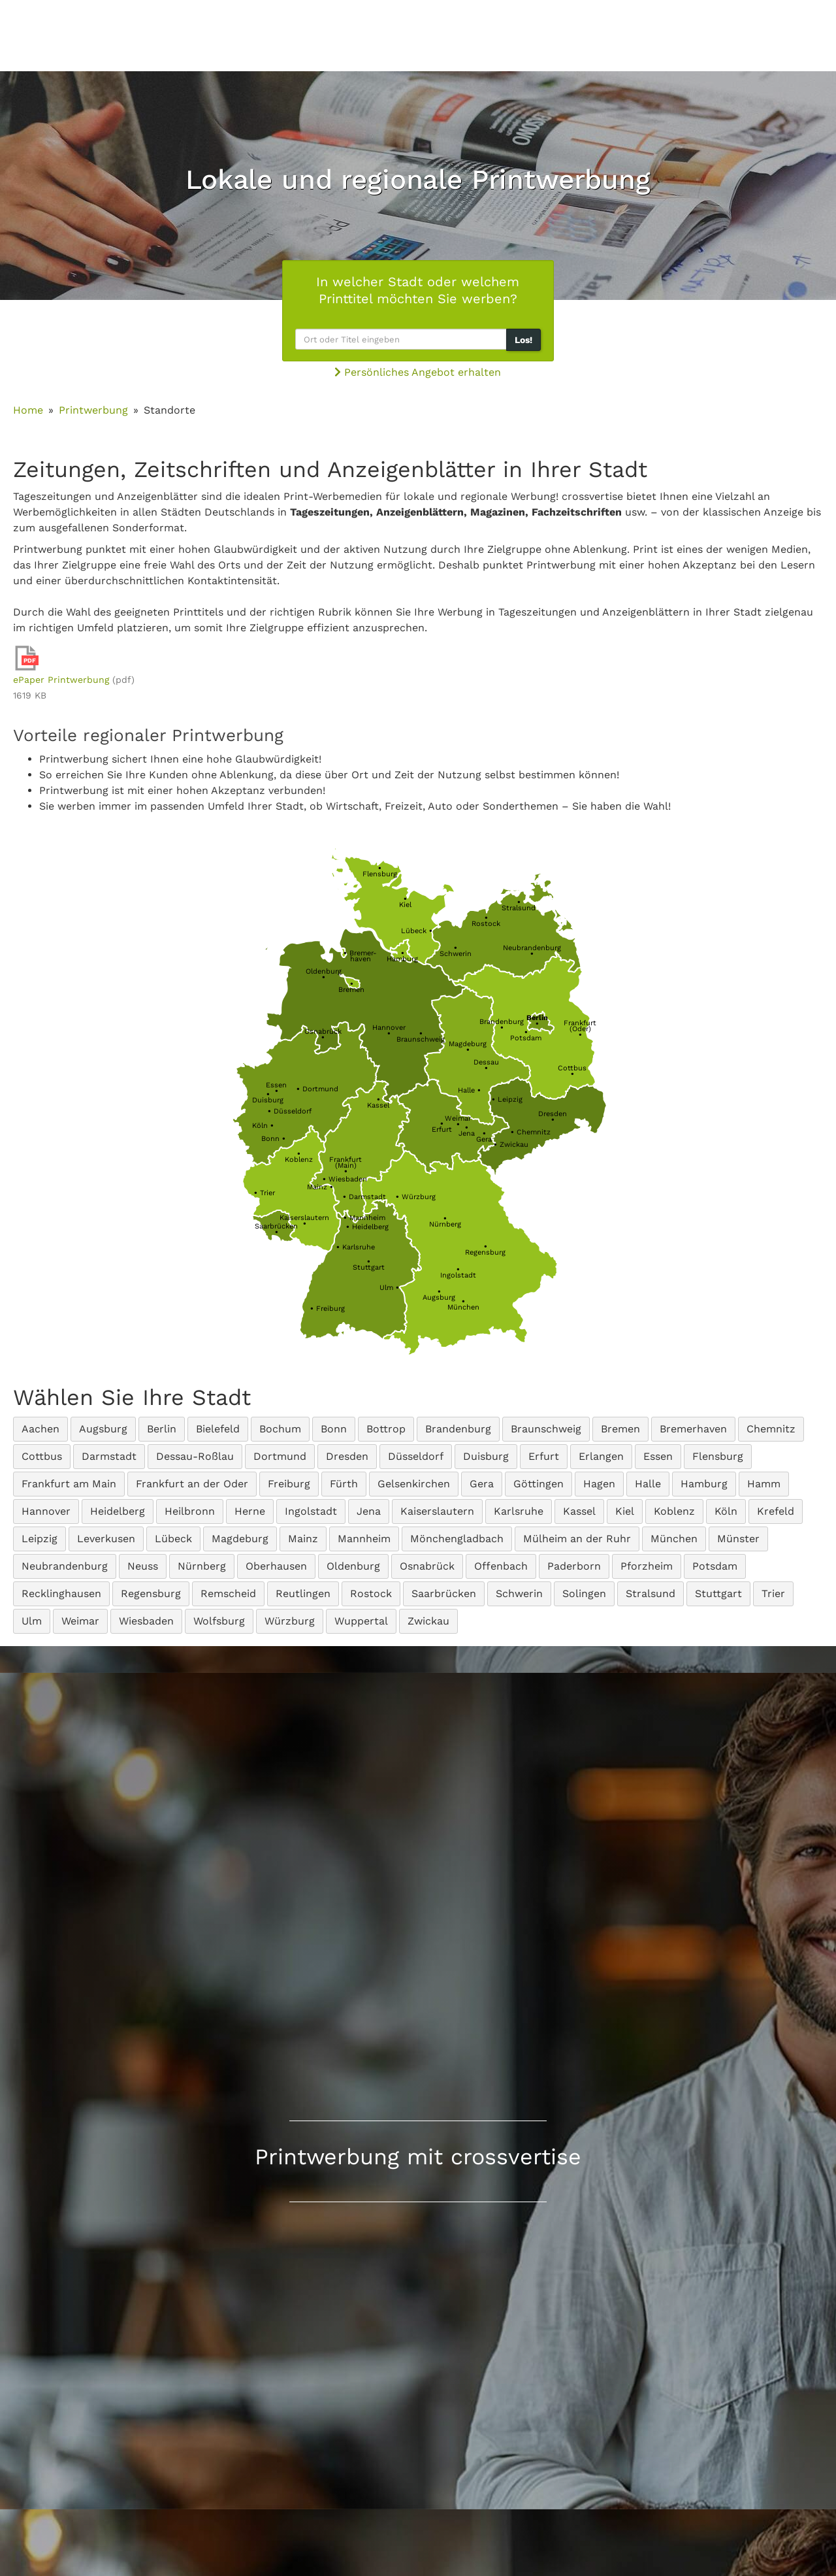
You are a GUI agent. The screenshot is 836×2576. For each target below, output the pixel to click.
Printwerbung (93, 410)
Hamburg (402, 956)
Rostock (486, 921)
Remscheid (228, 1593)
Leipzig (507, 1099)
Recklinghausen (61, 1593)
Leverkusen (106, 1538)
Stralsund (519, 905)
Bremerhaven (693, 1429)
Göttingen (538, 1484)
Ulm (389, 1288)
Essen (276, 1088)
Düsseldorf (290, 1111)
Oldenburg (324, 974)
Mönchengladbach (457, 1538)
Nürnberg (445, 1221)
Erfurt (442, 1126)
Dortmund (317, 1089)
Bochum (280, 1429)
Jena (466, 1130)
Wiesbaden (345, 1179)
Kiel (405, 902)
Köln (263, 1126)
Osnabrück (323, 1034)
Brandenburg (501, 1025)
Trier (264, 1193)
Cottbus (572, 1071)
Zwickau (511, 1145)
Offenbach (501, 1566)
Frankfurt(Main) (345, 1165)
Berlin (161, 1429)
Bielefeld (218, 1429)
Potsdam (525, 1035)
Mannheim (364, 1218)
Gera (484, 1136)
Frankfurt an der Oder (192, 1484)
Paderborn (574, 1566)
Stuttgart (369, 1264)
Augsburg (439, 1294)
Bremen (351, 987)
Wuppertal (361, 1621)
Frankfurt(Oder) (580, 1029)
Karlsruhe (355, 1247)
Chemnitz (531, 1132)
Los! (523, 340)
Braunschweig (420, 1036)
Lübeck (416, 931)
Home (28, 410)
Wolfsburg (219, 1621)
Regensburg (485, 1249)
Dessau (486, 1065)
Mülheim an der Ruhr (577, 1538)
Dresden (552, 1117)
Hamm (763, 1484)
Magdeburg (468, 1047)
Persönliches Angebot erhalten (417, 372)
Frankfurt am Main (69, 1484)
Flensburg (379, 871)
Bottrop (386, 1429)
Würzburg (416, 1197)
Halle (469, 1090)
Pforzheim (646, 1566)
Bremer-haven (360, 956)
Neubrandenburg (532, 951)
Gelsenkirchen (414, 1484)
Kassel (378, 1102)
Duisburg (267, 1097)
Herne (249, 1511)
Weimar (458, 1121)
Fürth (344, 1484)
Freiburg (327, 1309)
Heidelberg (367, 1227)
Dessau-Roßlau (195, 1456)
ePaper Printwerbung (61, 679)
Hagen (599, 1484)
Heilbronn (190, 1511)
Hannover (389, 1030)
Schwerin (456, 951)
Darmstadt (364, 1197)
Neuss (142, 1566)
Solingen (584, 1593)
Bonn (273, 1139)
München (463, 1304)
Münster (738, 1538)
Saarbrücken (276, 1229)
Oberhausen (276, 1566)
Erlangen (601, 1456)
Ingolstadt (458, 1272)
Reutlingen (303, 1593)
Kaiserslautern (304, 1221)
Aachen (40, 1429)
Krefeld (775, 1511)
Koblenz (299, 1157)
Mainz (320, 1187)
